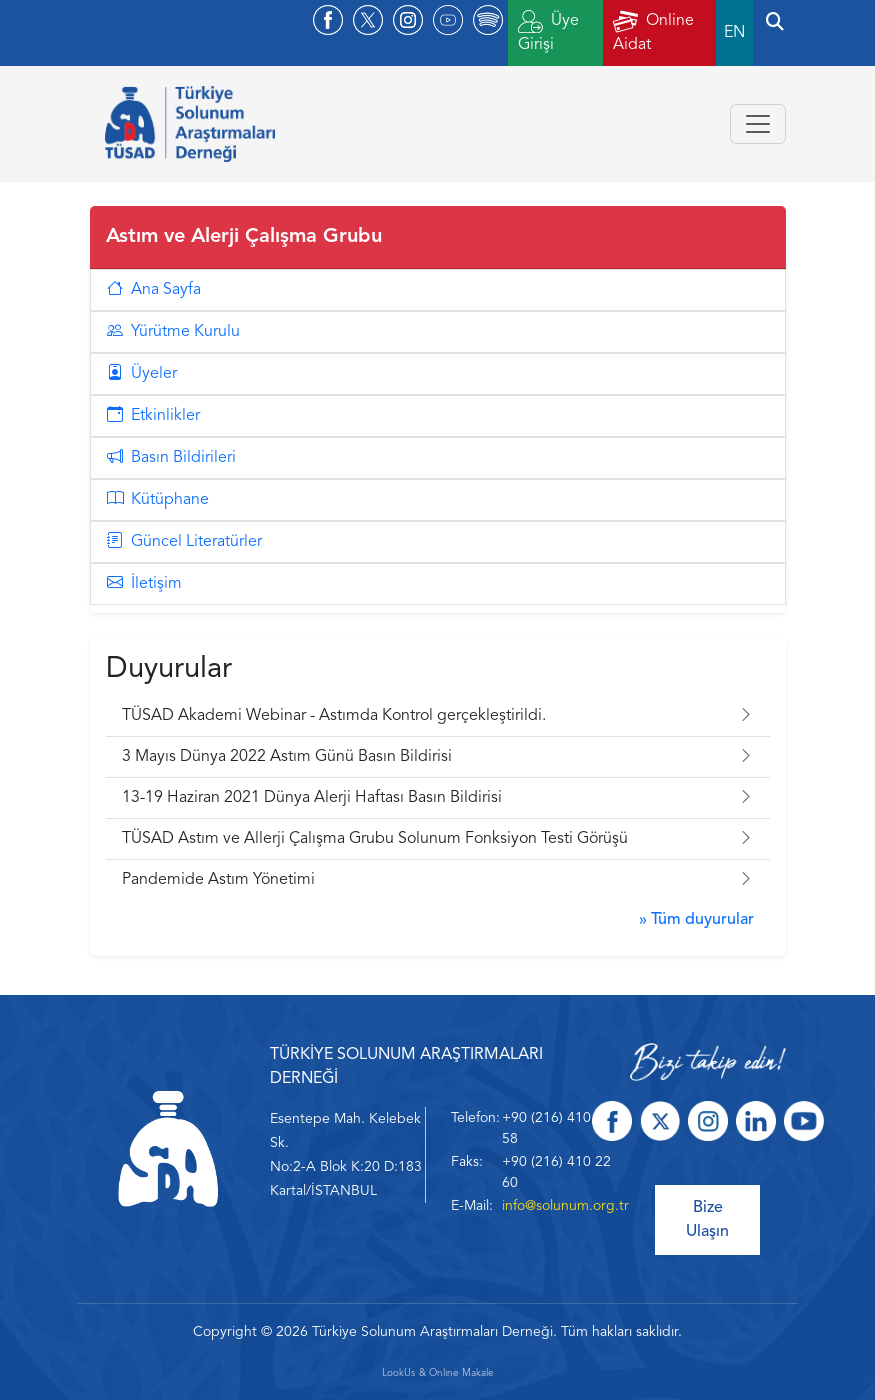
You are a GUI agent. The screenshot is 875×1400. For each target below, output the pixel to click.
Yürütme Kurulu (173, 332)
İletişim (144, 584)
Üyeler (142, 374)
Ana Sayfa (154, 290)
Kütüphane (158, 500)
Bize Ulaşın (707, 1220)
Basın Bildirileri (171, 458)
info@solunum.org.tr (565, 1206)
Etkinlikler (153, 416)
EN (734, 33)
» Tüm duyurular (696, 920)
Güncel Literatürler (184, 542)
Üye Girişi (548, 31)
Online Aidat (653, 31)
